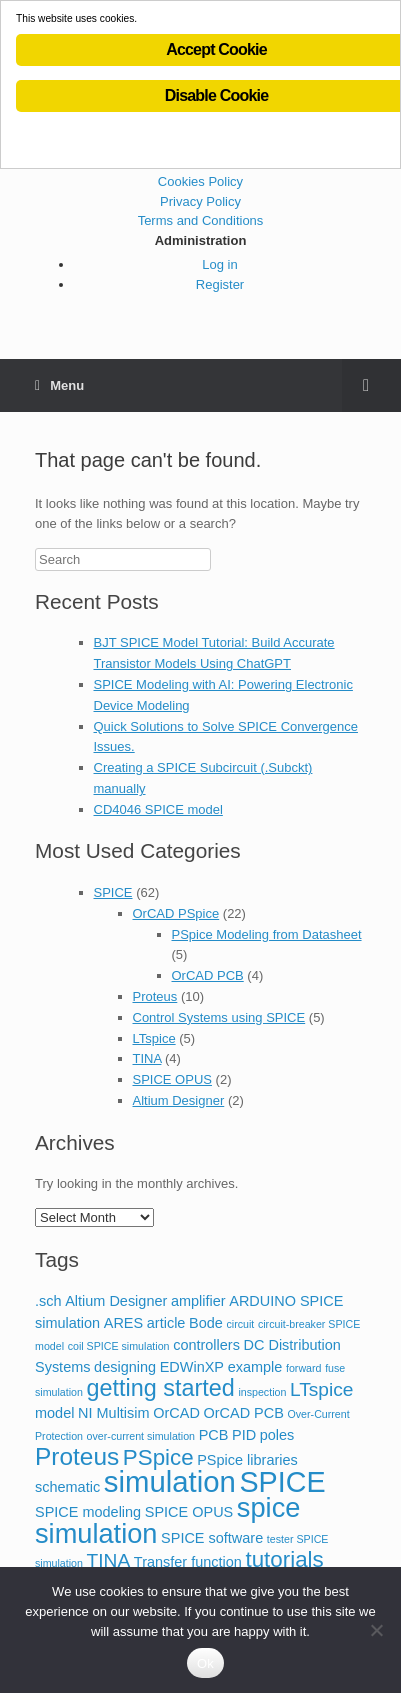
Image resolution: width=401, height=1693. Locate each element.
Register (220, 284)
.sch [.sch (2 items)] (48, 1301)
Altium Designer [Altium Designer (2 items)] (116, 1301)
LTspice (154, 1038)
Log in (219, 264)
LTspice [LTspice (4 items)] (321, 1389)
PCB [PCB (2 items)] (214, 1435)
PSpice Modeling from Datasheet (267, 934)
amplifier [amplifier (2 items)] (198, 1301)
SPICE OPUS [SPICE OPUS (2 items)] (189, 1512)
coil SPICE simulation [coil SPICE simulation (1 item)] (119, 1346)
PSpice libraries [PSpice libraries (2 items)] (247, 1460)
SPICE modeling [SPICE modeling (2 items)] (88, 1512)
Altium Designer (179, 1100)
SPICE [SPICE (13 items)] (282, 1482)
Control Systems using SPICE (219, 1017)
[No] (376, 1630)
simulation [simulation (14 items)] (170, 1481)
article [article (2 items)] (166, 1323)
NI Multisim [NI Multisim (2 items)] (114, 1413)
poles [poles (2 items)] (277, 1435)
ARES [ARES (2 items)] (123, 1323)
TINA (147, 1058)
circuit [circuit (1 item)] (240, 1324)
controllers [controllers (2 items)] (206, 1345)
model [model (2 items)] (54, 1413)
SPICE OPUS (172, 1079)
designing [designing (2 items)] (125, 1367)
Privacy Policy (200, 201)
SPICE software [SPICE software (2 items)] (212, 1538)
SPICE (113, 892)
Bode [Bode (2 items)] (206, 1323)
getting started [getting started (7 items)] (161, 1388)
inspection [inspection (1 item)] (262, 1392)
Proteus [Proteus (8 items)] (77, 1456)
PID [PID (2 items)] (244, 1435)
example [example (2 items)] (255, 1367)
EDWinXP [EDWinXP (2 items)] (192, 1367)
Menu (59, 385)
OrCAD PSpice (176, 913)
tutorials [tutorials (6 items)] (285, 1559)
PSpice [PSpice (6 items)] (158, 1457)
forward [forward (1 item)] (304, 1368)
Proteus (155, 996)
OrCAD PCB (208, 975)
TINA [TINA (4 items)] (109, 1560)
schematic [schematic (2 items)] (67, 1487)
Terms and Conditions (201, 220)
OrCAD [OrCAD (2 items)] (176, 1413)
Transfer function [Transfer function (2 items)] (188, 1562)
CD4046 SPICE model (158, 809)
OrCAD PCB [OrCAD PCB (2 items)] (243, 1413)
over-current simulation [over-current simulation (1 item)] (141, 1436)
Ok (205, 1663)
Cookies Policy (200, 181)
